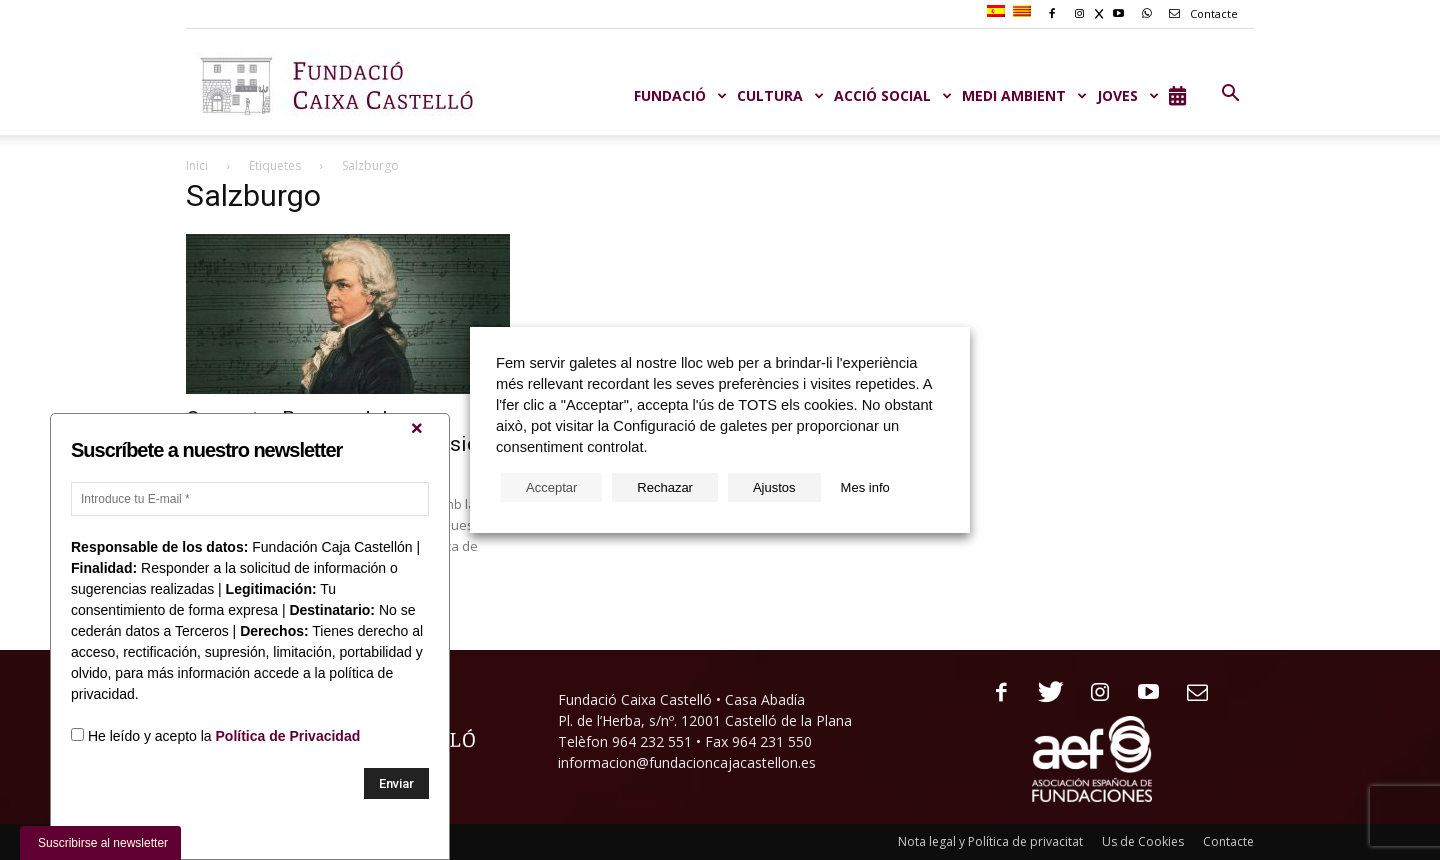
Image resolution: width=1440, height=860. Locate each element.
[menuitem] (998, 12)
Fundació (680, 95)
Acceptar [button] (551, 487)
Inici (197, 165)
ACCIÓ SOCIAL (893, 95)
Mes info (865, 487)
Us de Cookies (1143, 841)
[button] (1230, 94)
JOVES (1128, 95)
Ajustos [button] (774, 487)
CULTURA (780, 95)
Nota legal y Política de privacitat (990, 841)
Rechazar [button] (665, 487)
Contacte (1200, 13)
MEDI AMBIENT (1024, 95)
